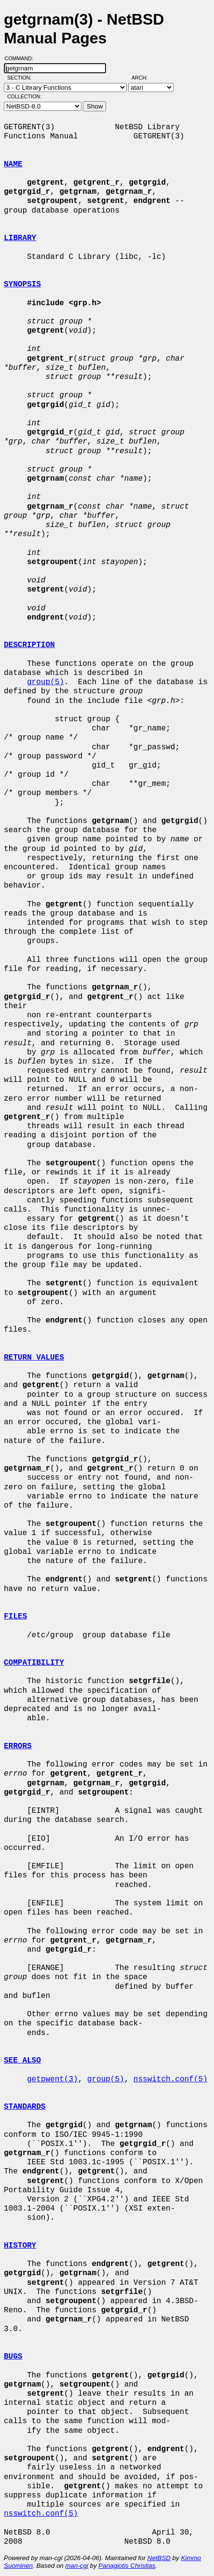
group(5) (45, 682)
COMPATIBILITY (34, 1663)
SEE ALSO (22, 2060)
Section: (21, 78)
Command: (22, 58)
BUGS (13, 2356)
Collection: (24, 96)
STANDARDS (24, 2107)
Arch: (144, 78)
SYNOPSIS (22, 284)
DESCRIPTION (29, 645)
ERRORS (18, 1746)
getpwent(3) (52, 2079)
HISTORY (20, 2245)
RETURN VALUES (34, 1357)
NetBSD (159, 2558)
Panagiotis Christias (126, 2565)
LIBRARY (20, 238)
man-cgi (76, 2565)
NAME (13, 164)
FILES (15, 1616)
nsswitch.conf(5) (171, 2079)
